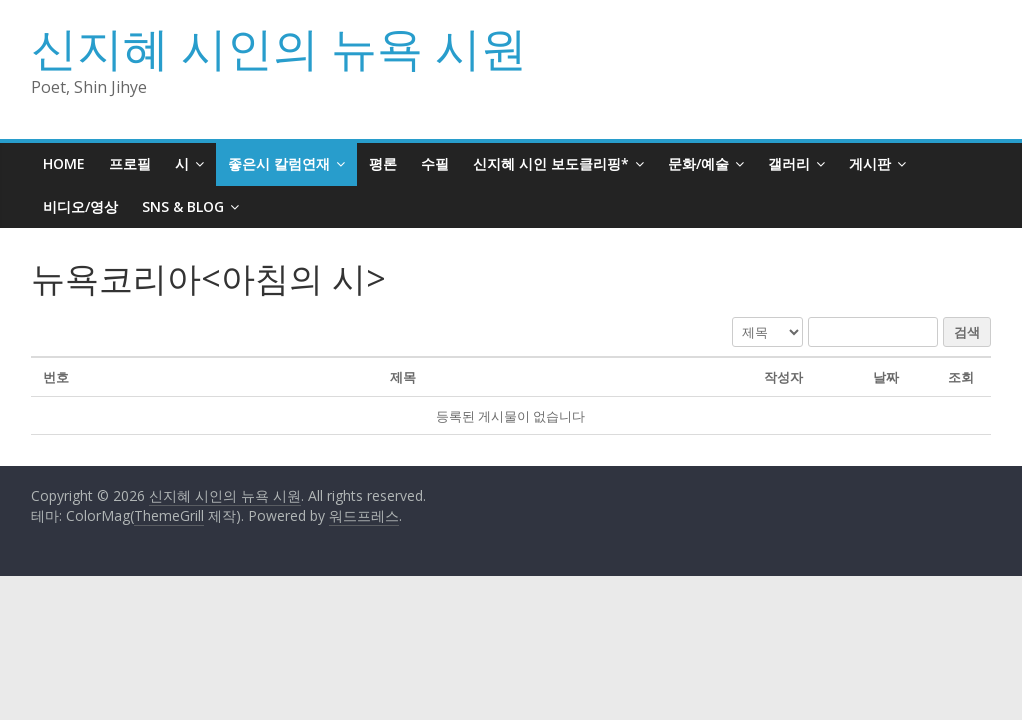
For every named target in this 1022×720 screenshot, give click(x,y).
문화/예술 (698, 163)
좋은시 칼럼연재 (279, 163)
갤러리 (789, 163)
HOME (64, 163)
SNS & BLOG (183, 206)
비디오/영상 (80, 206)
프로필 (130, 163)
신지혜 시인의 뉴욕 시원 (279, 47)
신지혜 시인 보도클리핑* (551, 163)
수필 (435, 163)
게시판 (870, 163)
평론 (383, 163)
